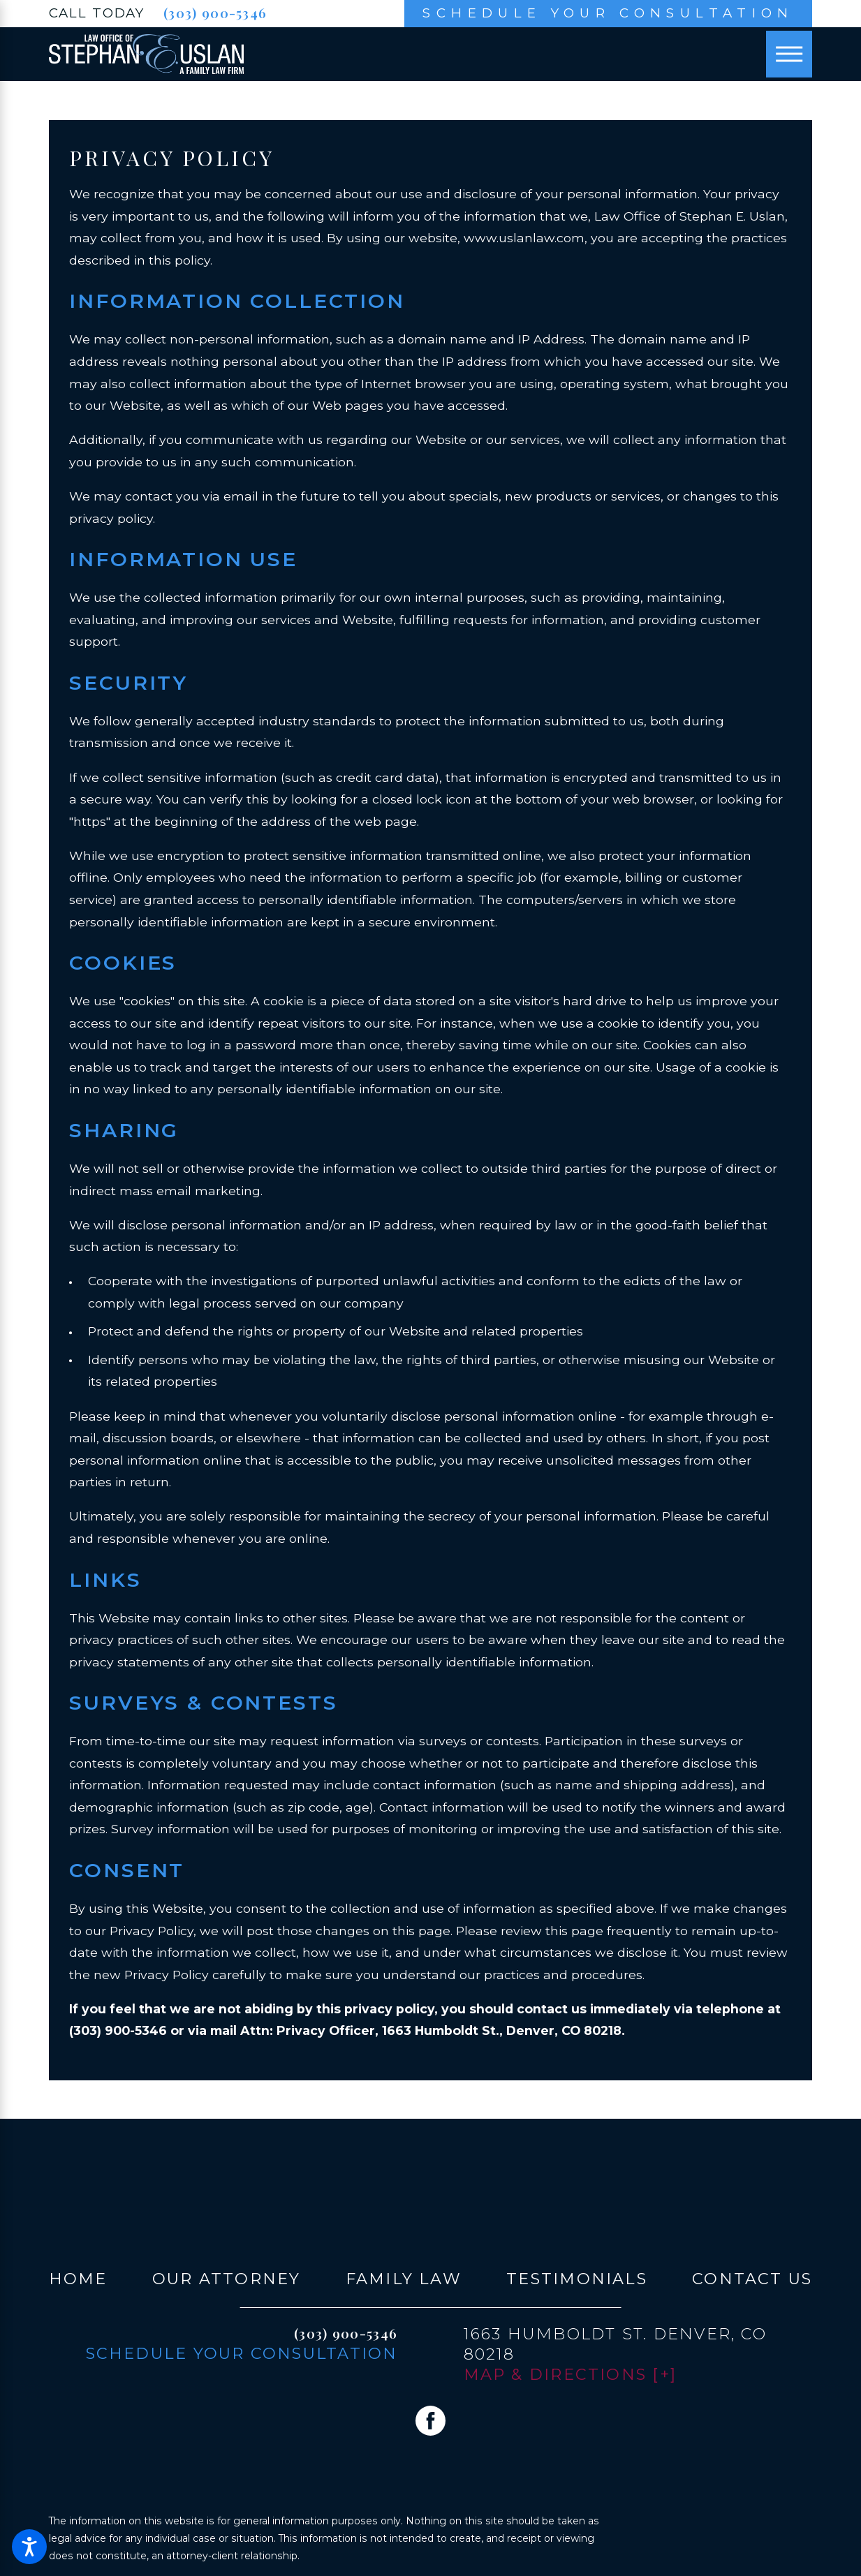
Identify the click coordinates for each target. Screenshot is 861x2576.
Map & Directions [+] (570, 2374)
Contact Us (752, 2278)
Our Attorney (226, 2278)
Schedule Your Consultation (607, 13)
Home (78, 2278)
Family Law (404, 2278)
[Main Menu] (789, 54)
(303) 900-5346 (215, 13)
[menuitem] (78, 2279)
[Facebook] (430, 2421)
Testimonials (576, 2278)
